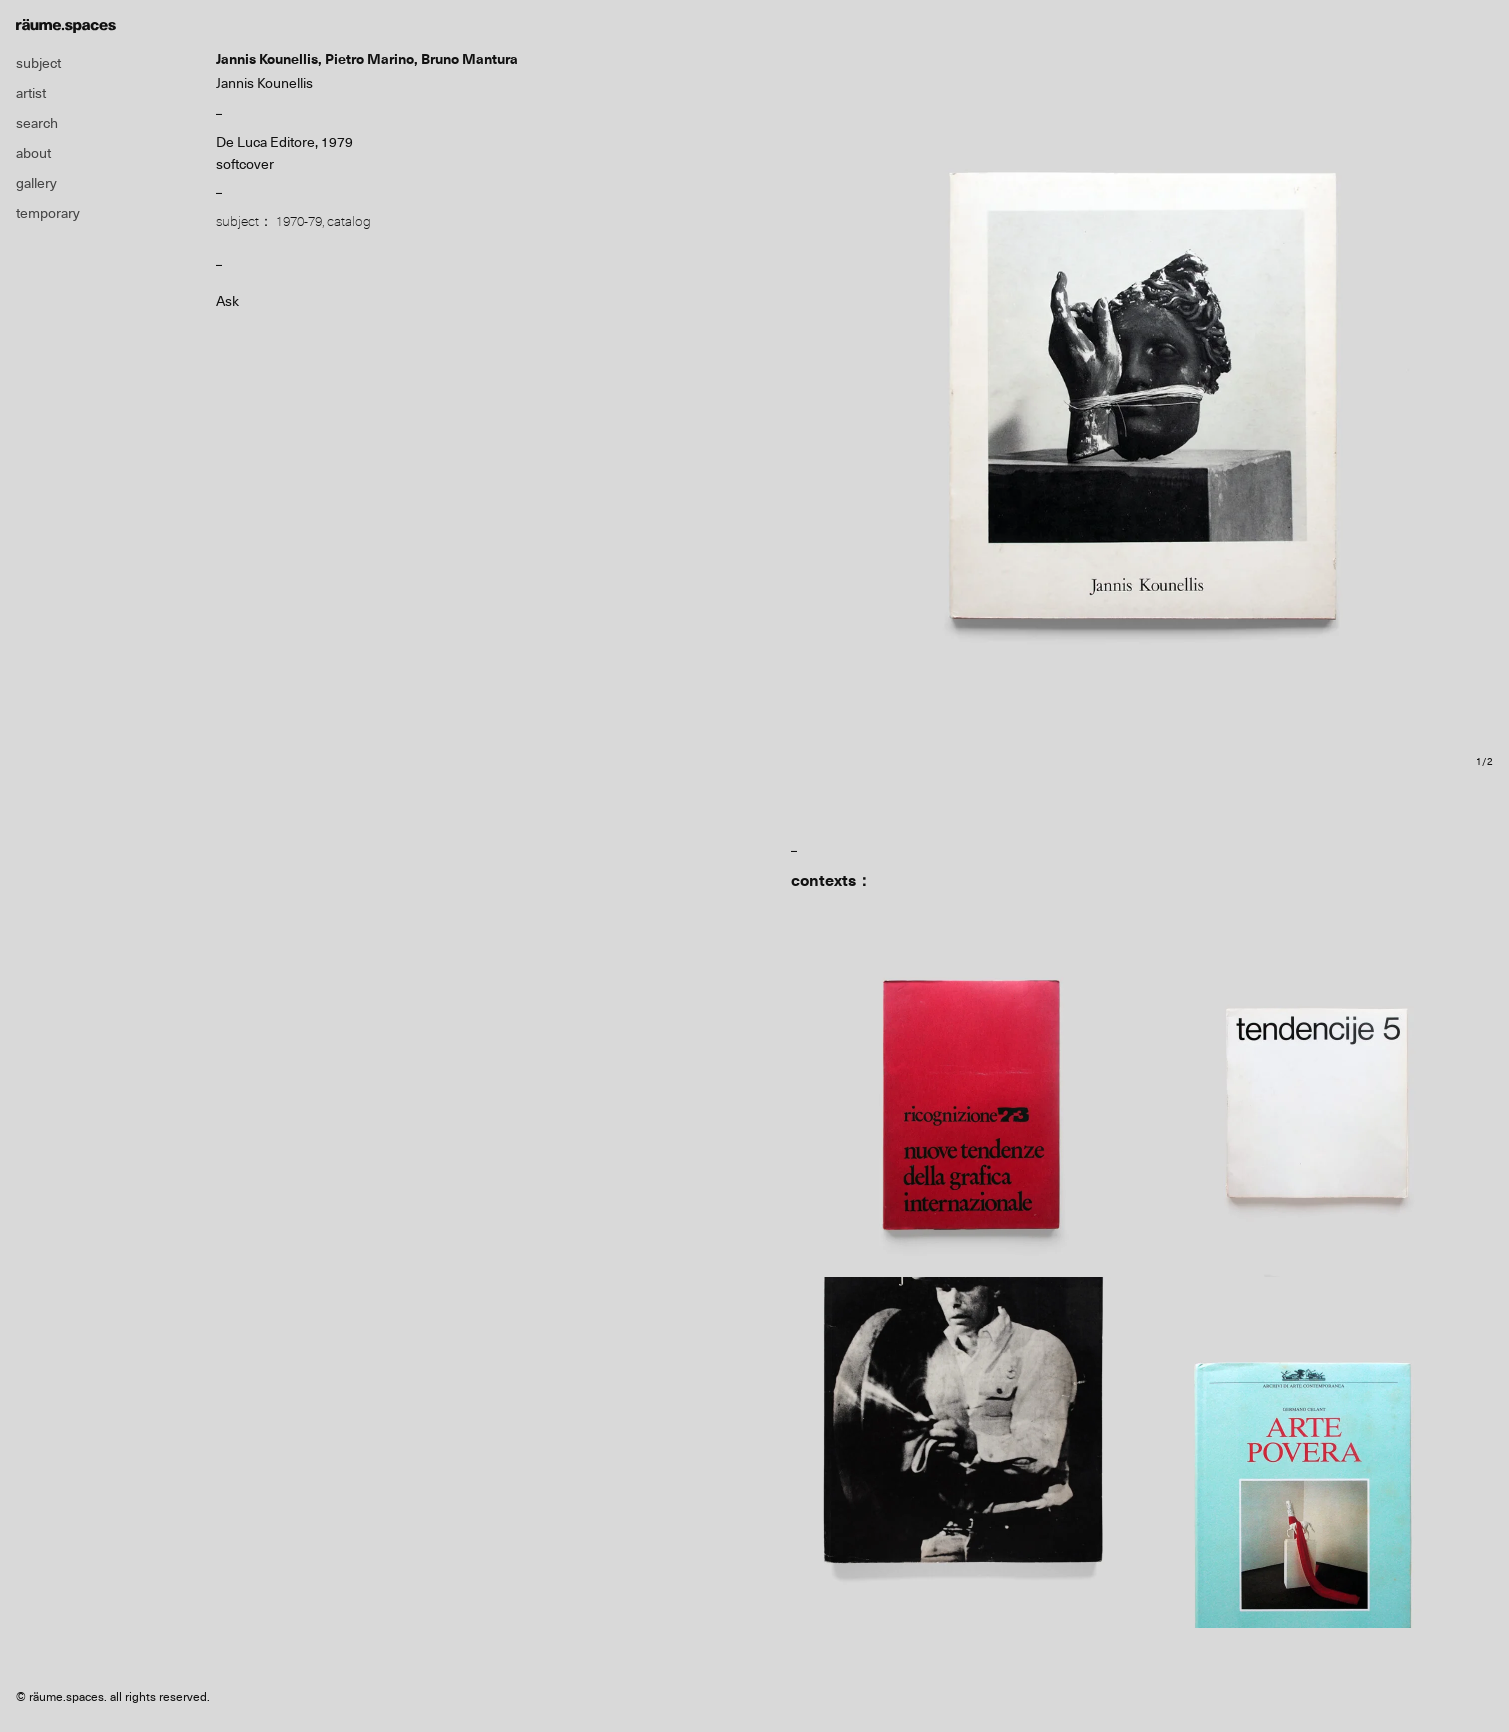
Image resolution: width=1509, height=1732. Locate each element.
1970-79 (299, 221)
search (37, 123)
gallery (36, 183)
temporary (48, 213)
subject (38, 63)
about (33, 153)
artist (31, 93)
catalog (349, 221)
